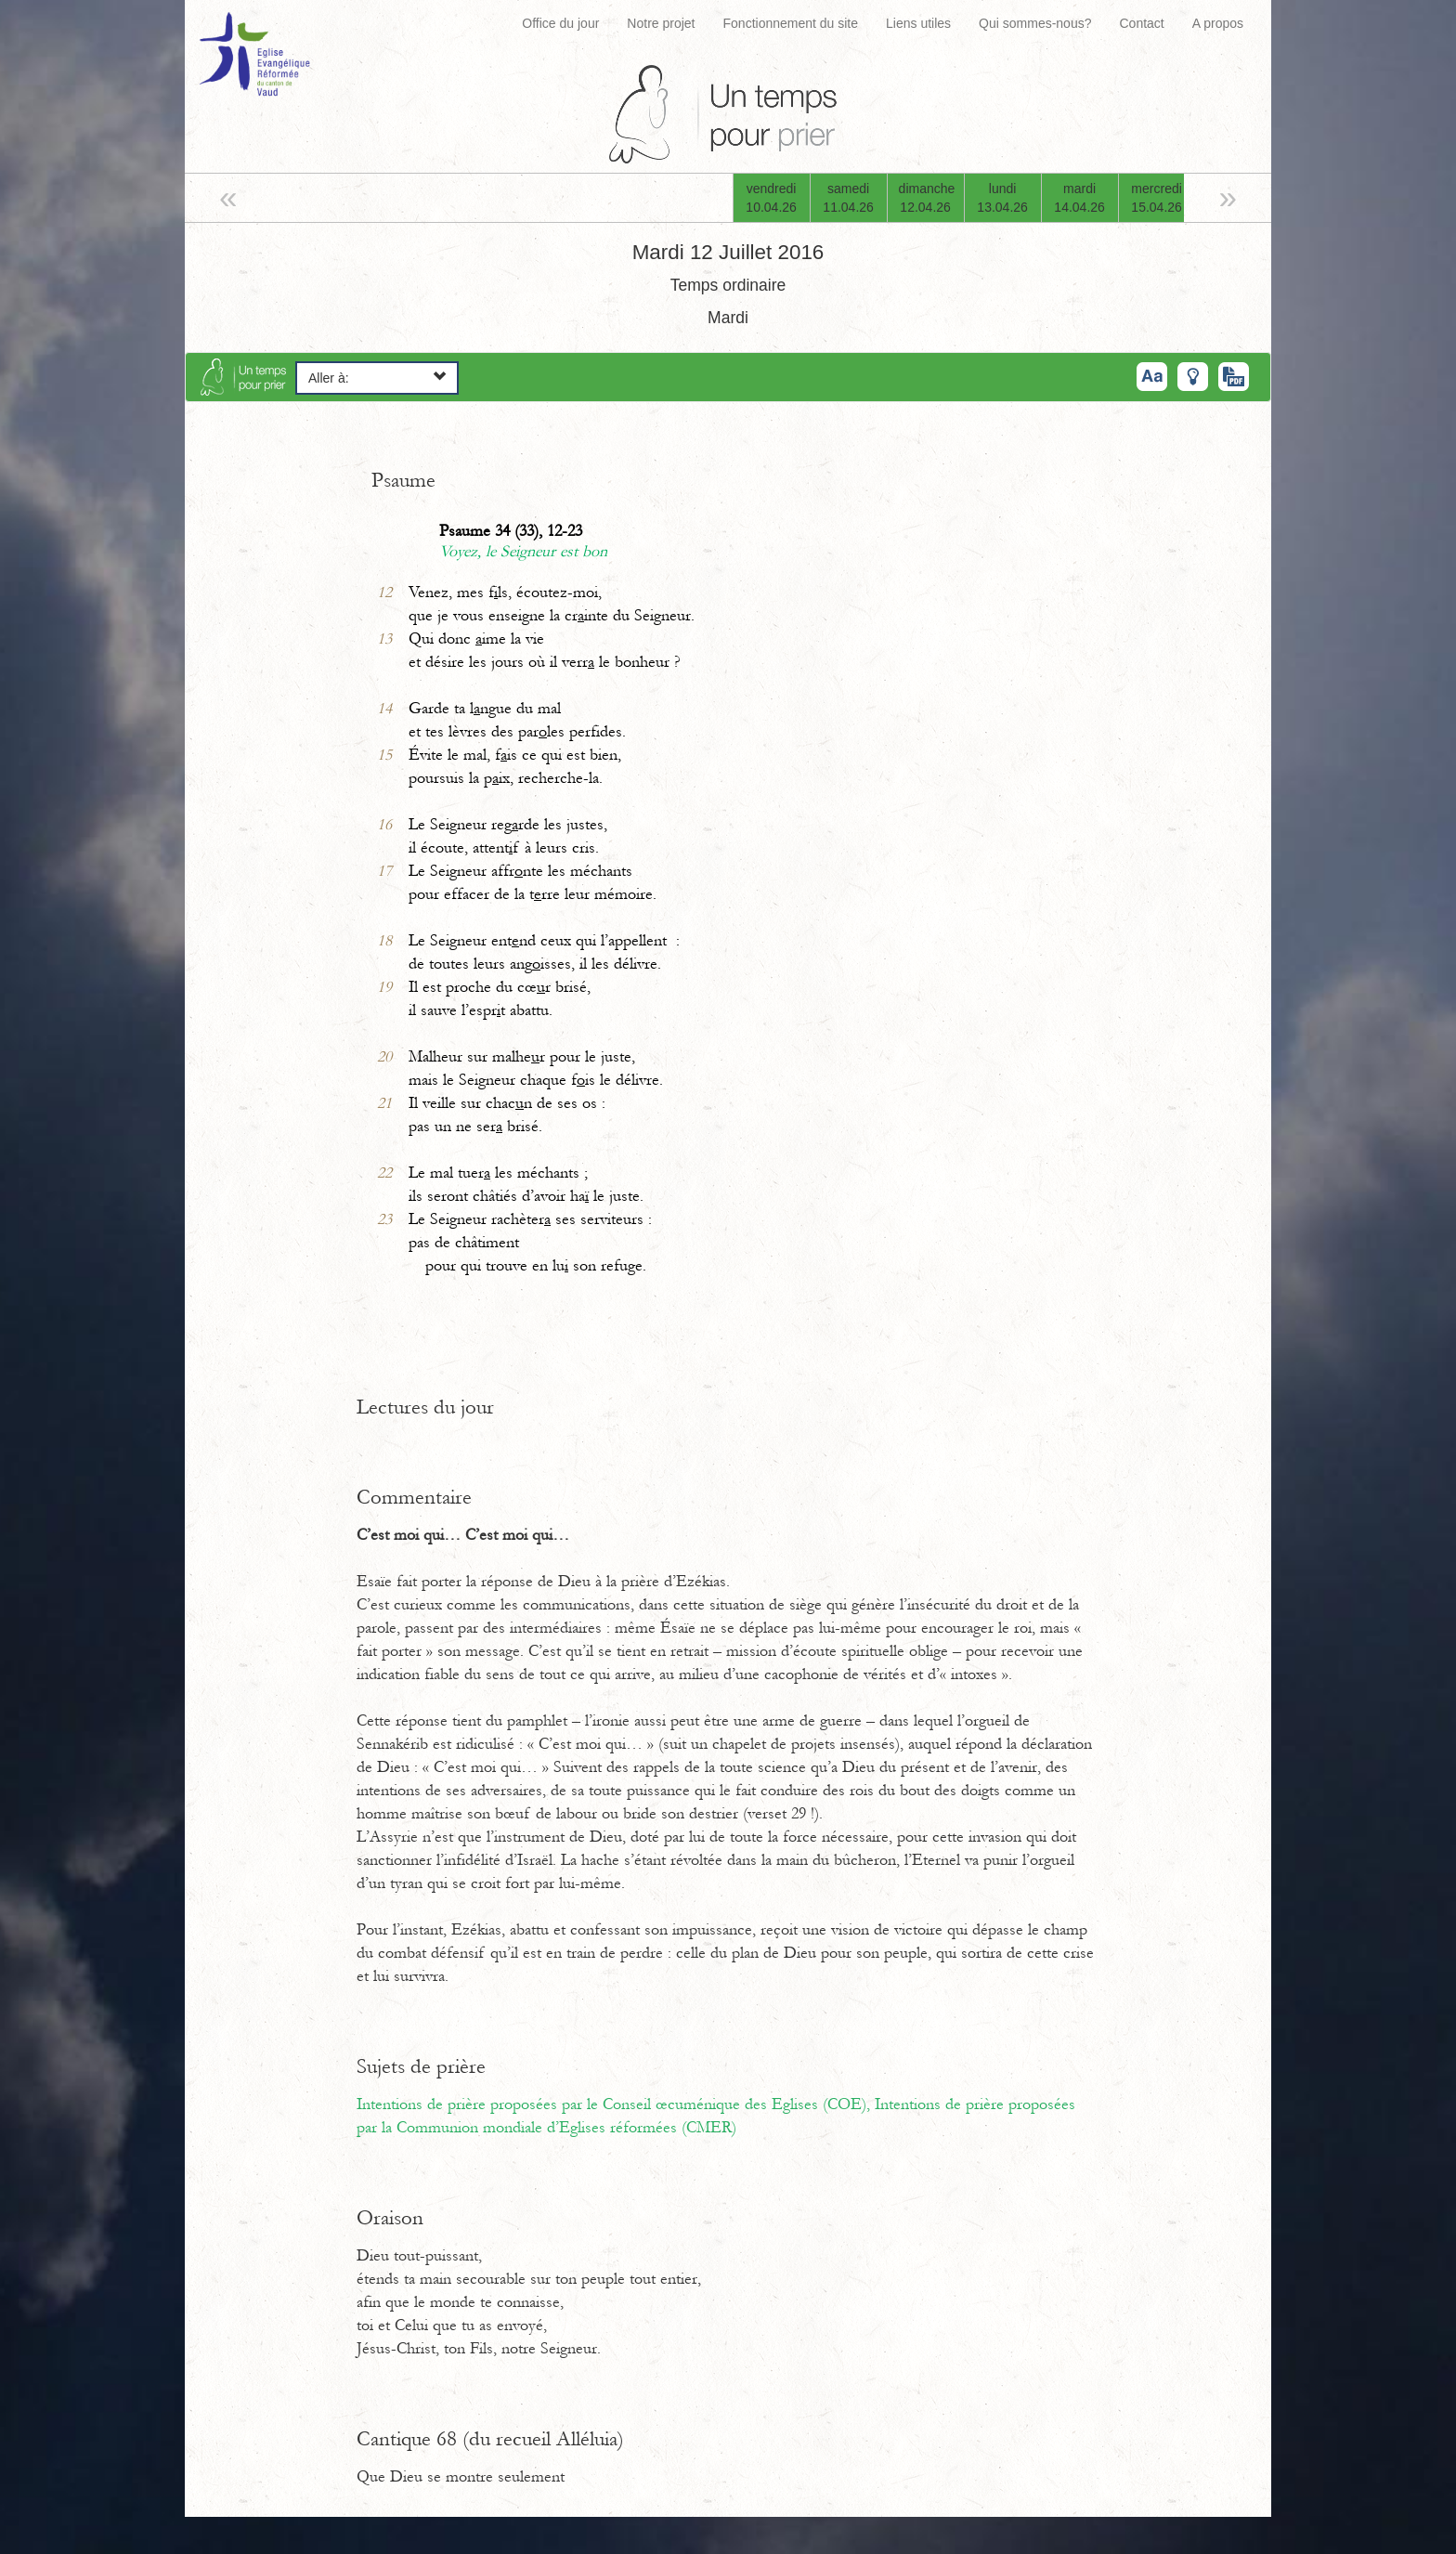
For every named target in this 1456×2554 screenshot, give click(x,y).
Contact (1141, 23)
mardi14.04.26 (1079, 198)
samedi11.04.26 (848, 198)
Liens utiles (918, 23)
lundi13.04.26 (1002, 198)
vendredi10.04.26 (771, 198)
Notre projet (661, 23)
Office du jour (560, 23)
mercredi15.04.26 (1156, 198)
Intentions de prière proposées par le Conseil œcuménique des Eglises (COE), (616, 2104)
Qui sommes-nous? (1035, 23)
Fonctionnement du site (791, 23)
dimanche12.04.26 (927, 198)
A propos (1217, 23)
